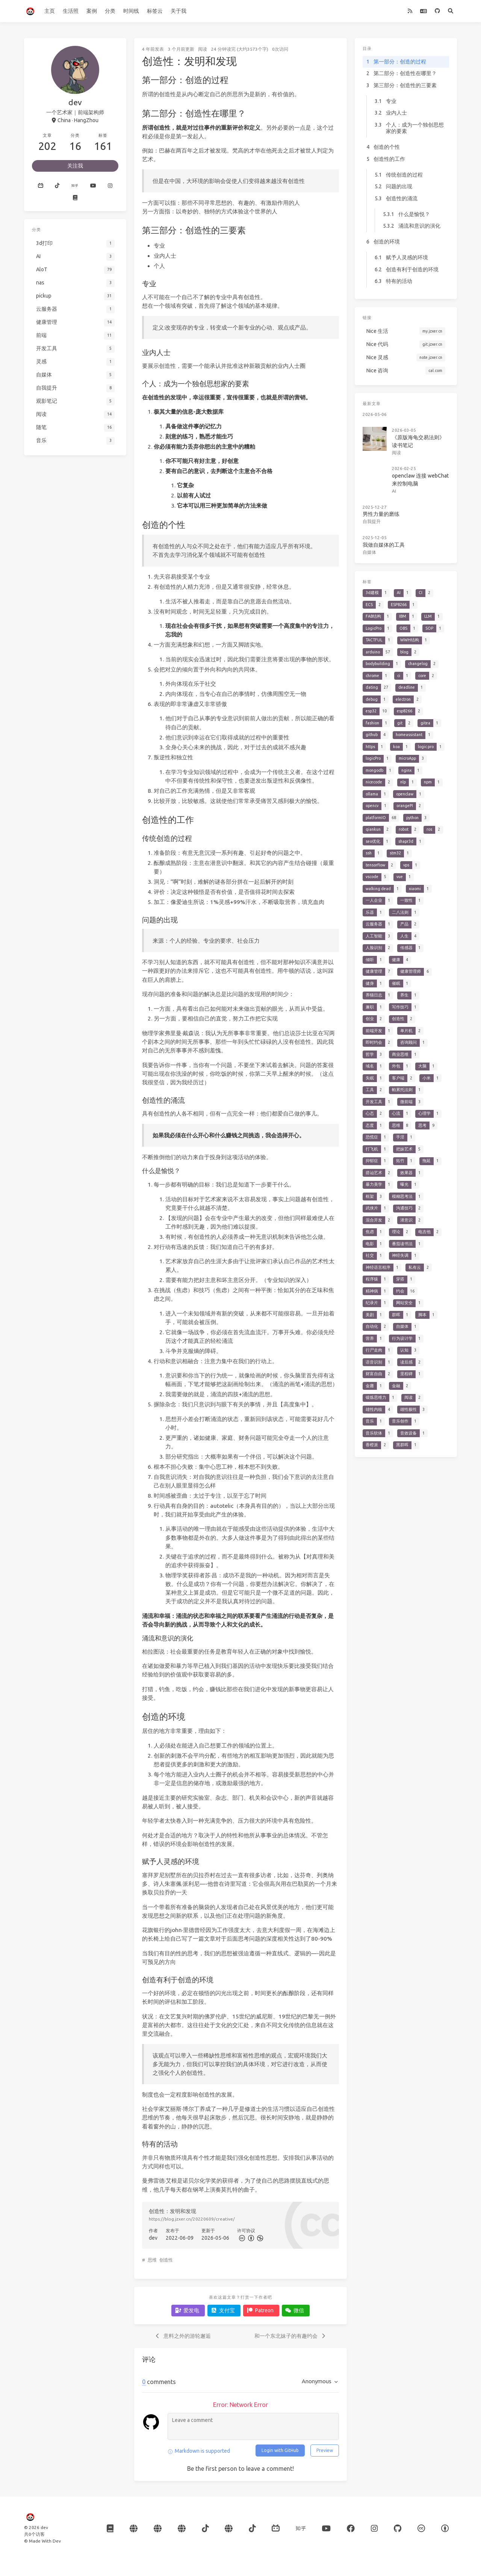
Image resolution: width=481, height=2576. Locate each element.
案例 (91, 11)
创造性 (166, 2259)
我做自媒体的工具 (384, 545)
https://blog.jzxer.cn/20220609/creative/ (192, 2218)
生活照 (71, 11)
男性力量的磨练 (381, 514)
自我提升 (372, 521)
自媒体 (369, 552)
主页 (49, 11)
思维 (152, 2259)
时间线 (131, 11)
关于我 (178, 11)
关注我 (75, 166)
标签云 (155, 11)
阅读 (202, 49)
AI (394, 490)
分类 (110, 11)
